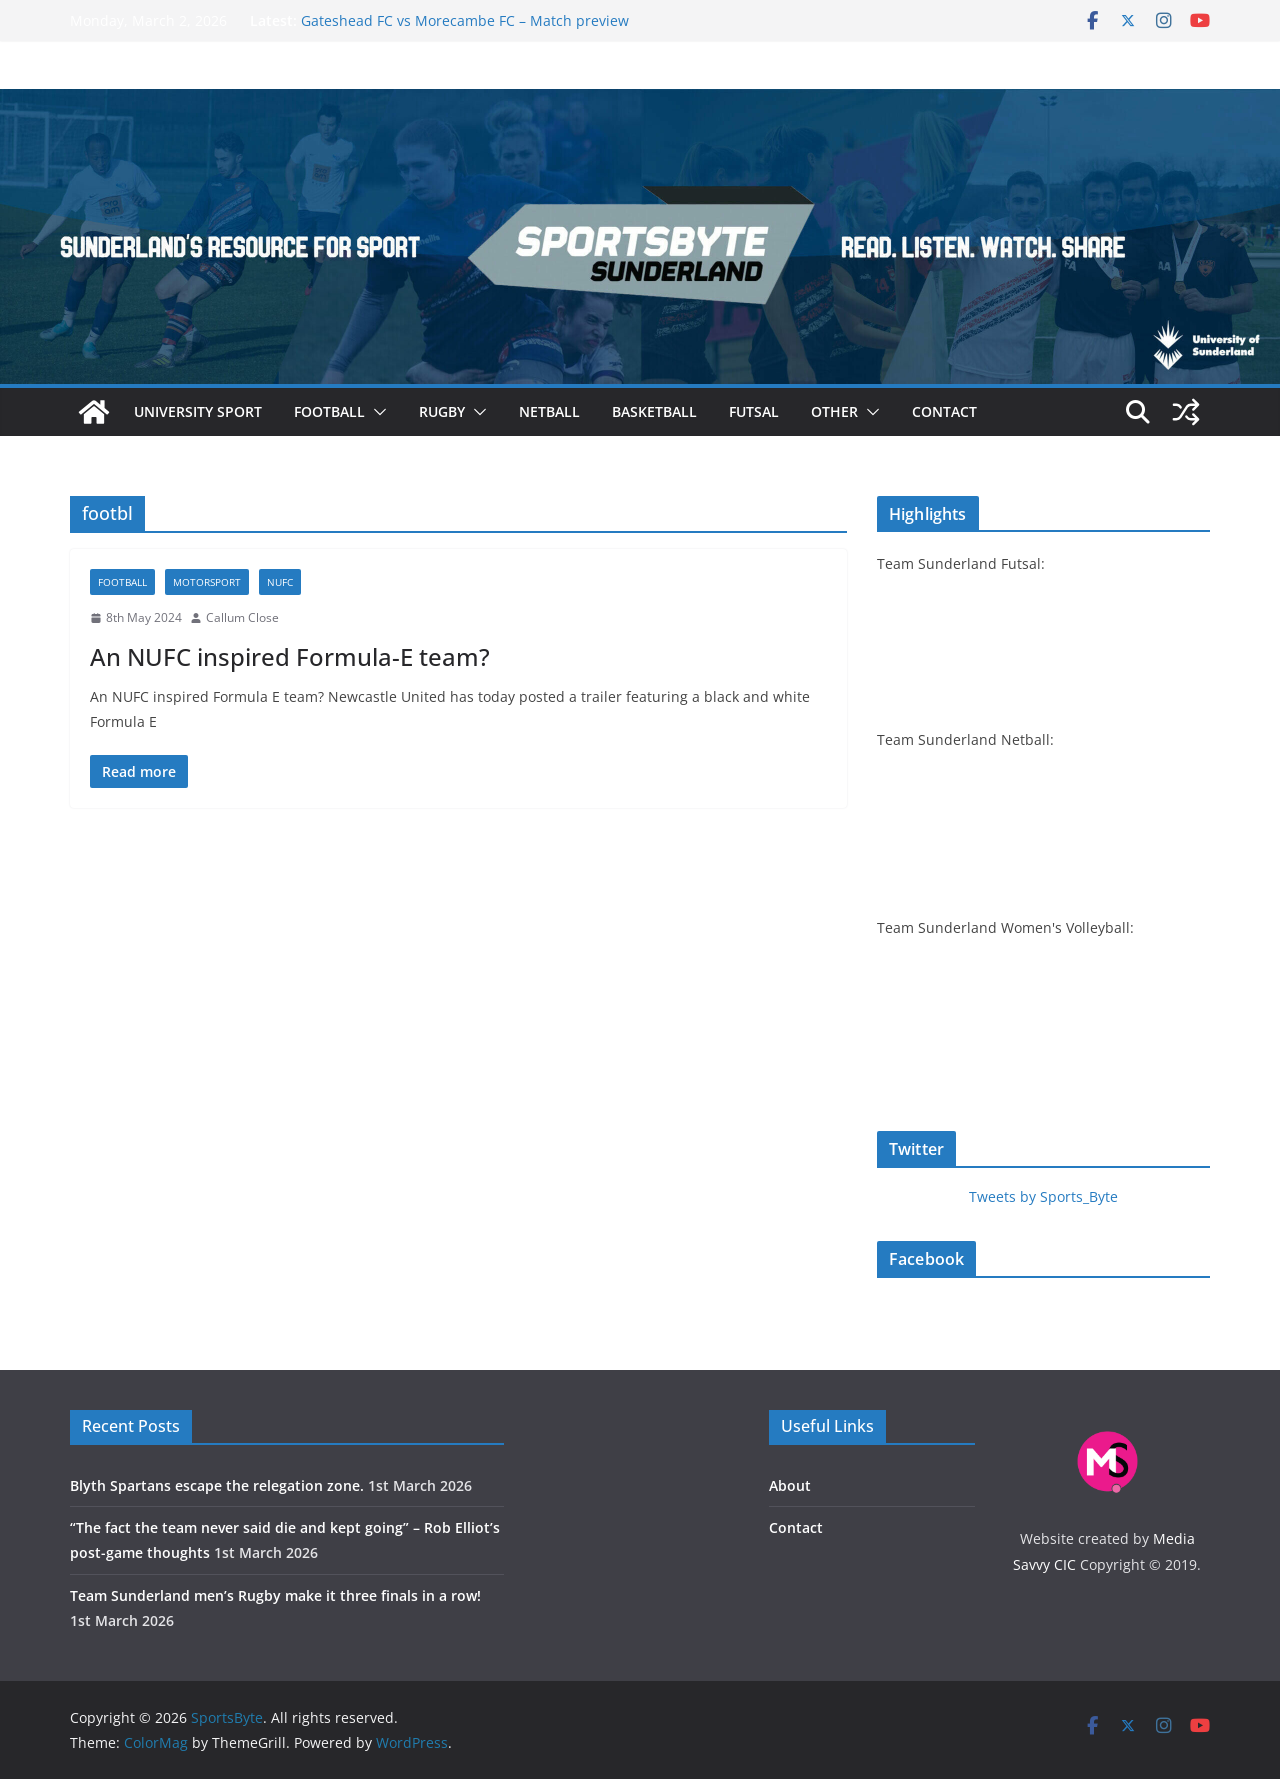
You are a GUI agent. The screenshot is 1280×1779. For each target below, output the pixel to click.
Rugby (442, 411)
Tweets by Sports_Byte (1043, 1196)
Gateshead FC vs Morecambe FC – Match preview (465, 20)
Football (329, 411)
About (790, 1485)
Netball (549, 411)
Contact (944, 411)
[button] (376, 412)
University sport (198, 411)
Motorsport (207, 582)
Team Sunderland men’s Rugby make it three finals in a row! (275, 1595)
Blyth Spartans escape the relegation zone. (217, 1485)
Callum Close (242, 617)
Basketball (654, 411)
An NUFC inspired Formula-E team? (290, 656)
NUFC (280, 582)
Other (834, 411)
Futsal (754, 411)
